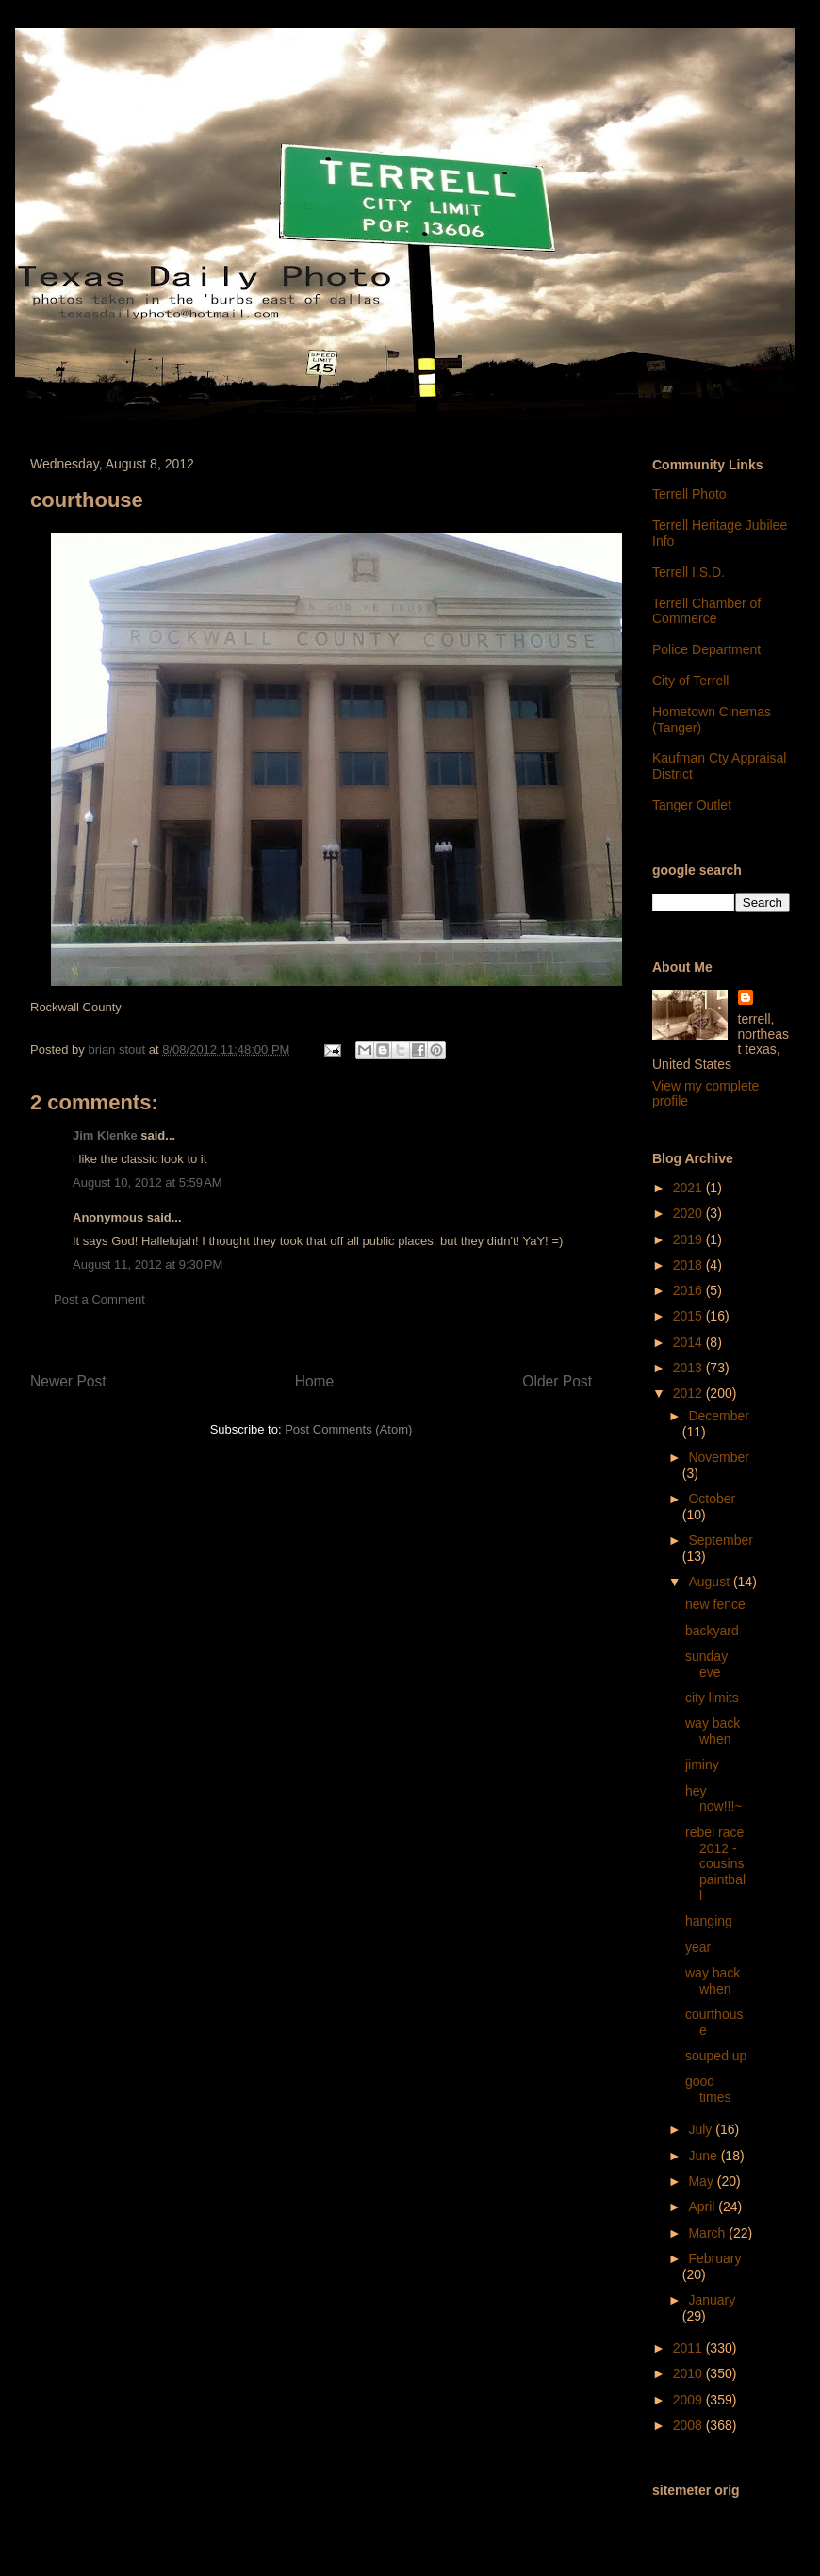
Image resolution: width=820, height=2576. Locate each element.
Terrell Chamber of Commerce (706, 611)
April (703, 2206)
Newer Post (68, 1381)
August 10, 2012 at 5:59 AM (147, 1182)
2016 (689, 1290)
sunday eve (706, 1664)
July (701, 2129)
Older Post (557, 1381)
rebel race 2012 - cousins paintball (715, 1864)
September (720, 1540)
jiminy (702, 1764)
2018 (689, 1264)
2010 (689, 2373)
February (714, 2258)
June (704, 2155)
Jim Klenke (105, 1135)
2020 (689, 1213)
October (711, 1498)
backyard (712, 1630)
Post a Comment (99, 1299)
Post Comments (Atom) (348, 1429)
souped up (715, 2055)
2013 (689, 1367)
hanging (708, 1920)
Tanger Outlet (691, 804)
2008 (689, 2425)
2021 (689, 1187)
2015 (689, 1315)
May (702, 2181)
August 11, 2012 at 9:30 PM (147, 1264)
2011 (689, 2347)
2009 (689, 2399)
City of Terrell (690, 680)
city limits (712, 1697)
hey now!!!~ (714, 1798)
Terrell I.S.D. (688, 572)
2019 (689, 1239)
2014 (689, 1342)
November (718, 1457)
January (711, 2299)
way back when (712, 1731)
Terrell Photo (689, 493)
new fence (715, 1604)
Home (315, 1381)
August (710, 1581)
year (698, 1947)
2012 (689, 1393)
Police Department (706, 649)
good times (707, 2089)
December (718, 1415)
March (708, 2232)
